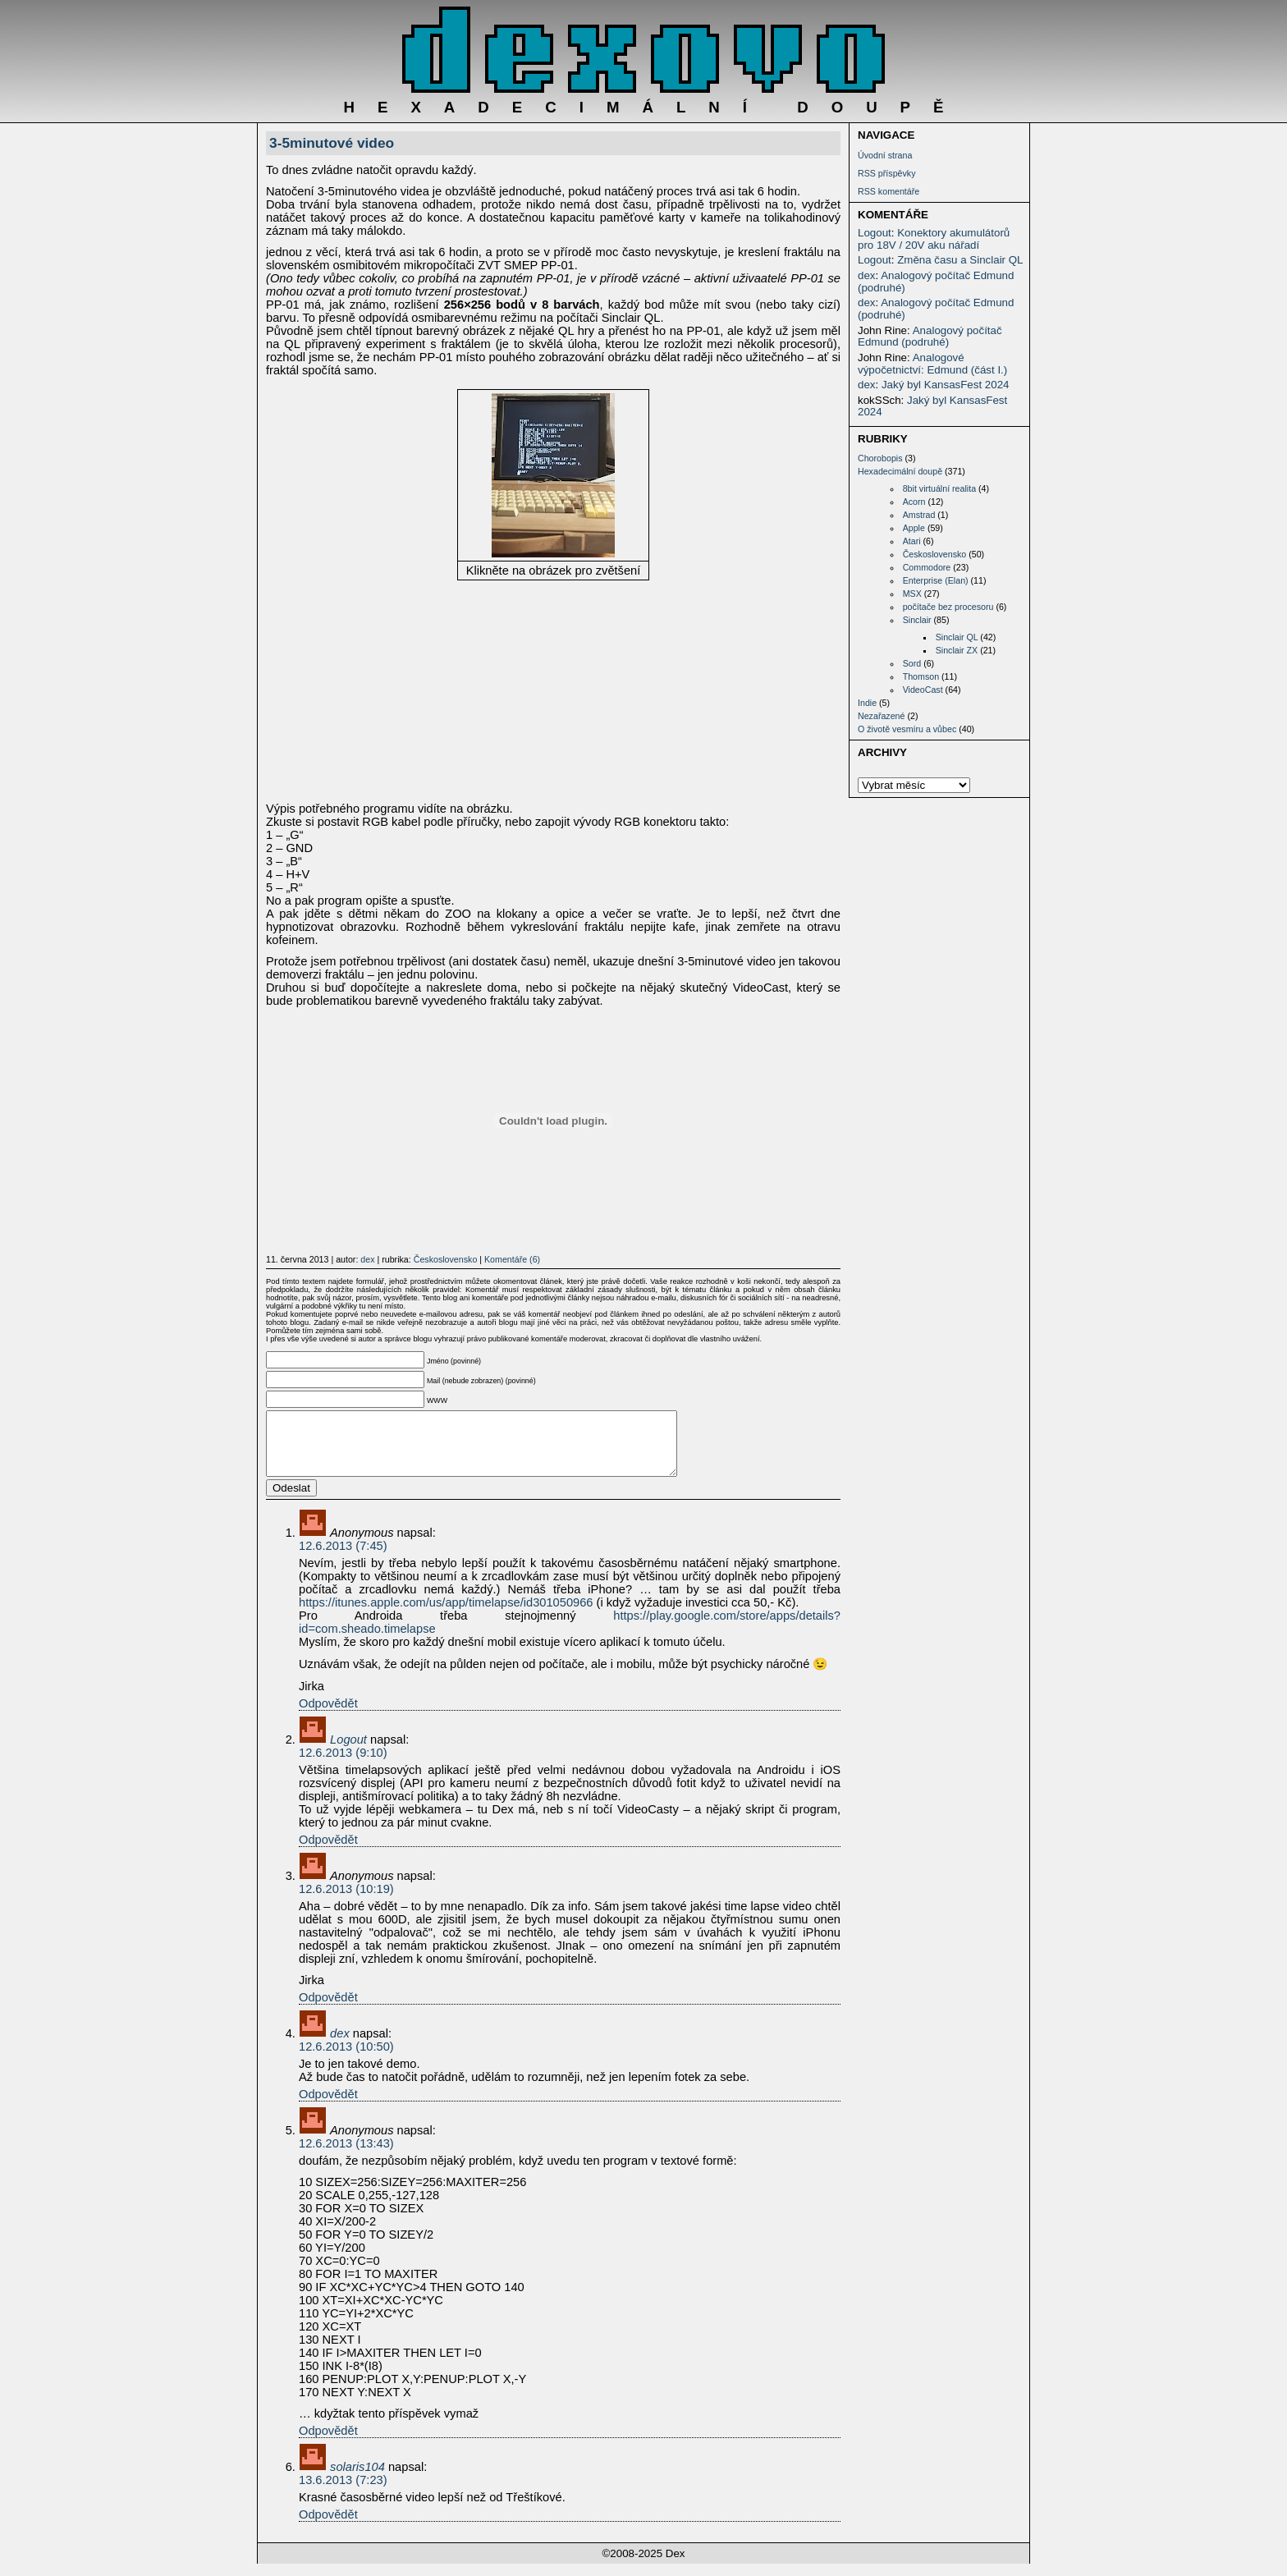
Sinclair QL (957, 637)
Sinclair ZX (957, 650)
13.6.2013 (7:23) (343, 2492)
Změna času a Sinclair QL (960, 260)
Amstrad (919, 515)
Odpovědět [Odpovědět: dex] (328, 2106)
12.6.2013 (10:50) (346, 2058)
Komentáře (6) (512, 1259)
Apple (914, 528)
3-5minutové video (331, 143)
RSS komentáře (888, 191)
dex (867, 275)
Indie (867, 703)
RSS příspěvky (886, 173)
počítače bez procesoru (948, 607)
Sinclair (917, 620)
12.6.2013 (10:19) (346, 1901)
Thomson (921, 676)
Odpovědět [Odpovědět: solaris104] (328, 2526)
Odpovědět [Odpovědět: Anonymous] (328, 1715)
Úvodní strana (885, 155)
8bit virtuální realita (939, 488)
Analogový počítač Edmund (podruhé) (936, 281)
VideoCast (923, 689)
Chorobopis (880, 458)
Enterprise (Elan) (936, 580)
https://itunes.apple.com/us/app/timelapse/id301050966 (446, 1614)
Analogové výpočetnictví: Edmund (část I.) (932, 363)
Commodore (927, 567)
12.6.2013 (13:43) (346, 2155)
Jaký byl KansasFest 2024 (946, 384)
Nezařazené (881, 716)
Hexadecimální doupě (900, 471)
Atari (912, 541)
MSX (912, 593)
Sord (912, 663)
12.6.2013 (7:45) (343, 1558)
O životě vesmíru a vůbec (907, 729)
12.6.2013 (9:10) (343, 1765)
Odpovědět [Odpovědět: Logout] (328, 1852)
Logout (874, 233)
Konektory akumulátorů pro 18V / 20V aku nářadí (934, 239)
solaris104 (357, 2479)
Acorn (914, 501)
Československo (935, 554)
